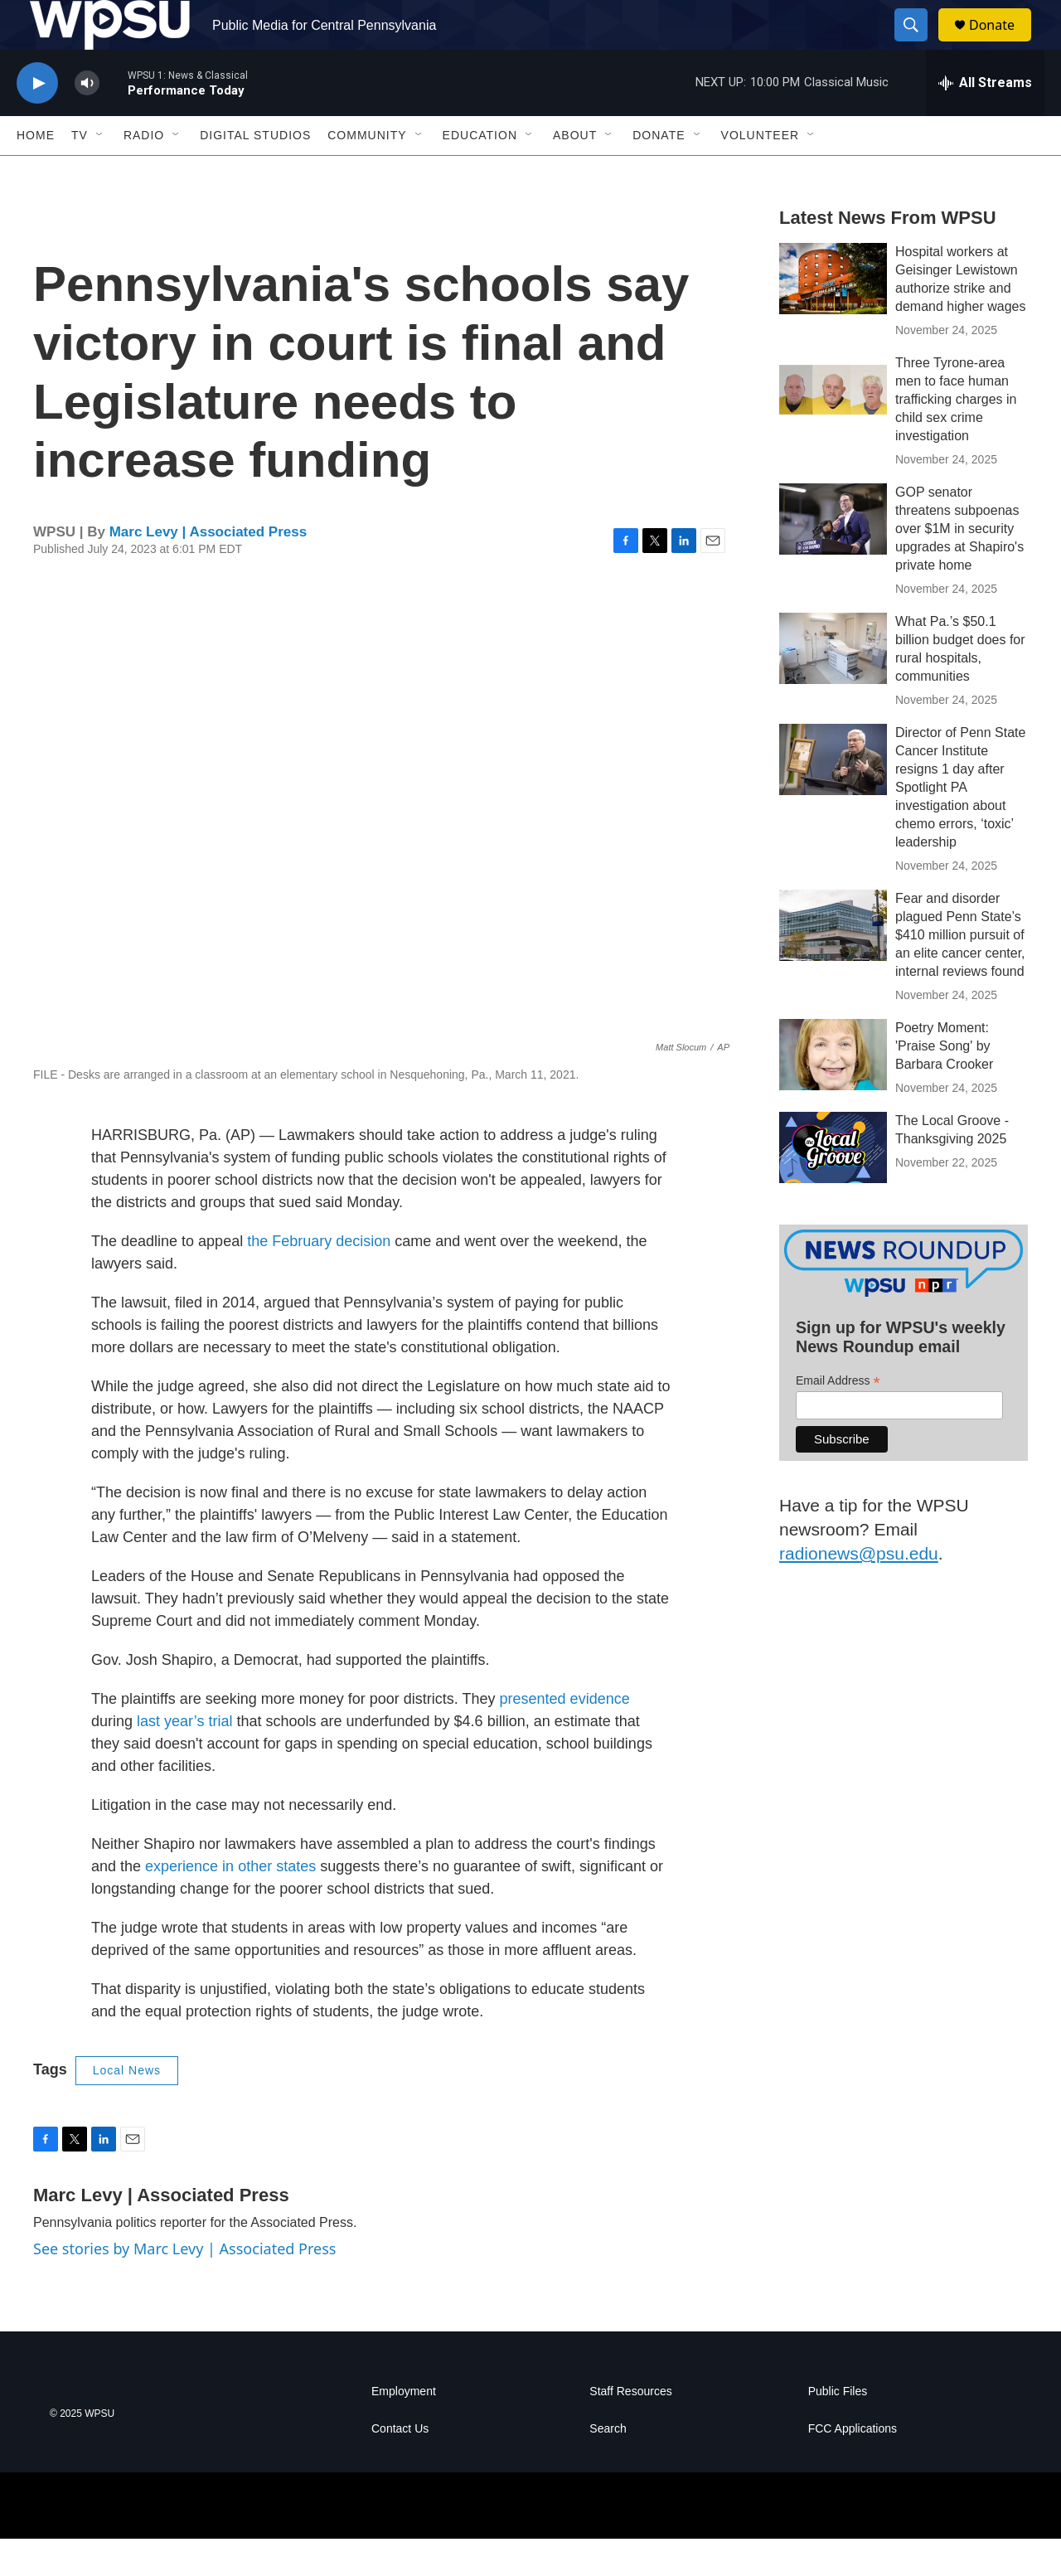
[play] (37, 120)
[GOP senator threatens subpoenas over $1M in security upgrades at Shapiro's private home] (833, 556)
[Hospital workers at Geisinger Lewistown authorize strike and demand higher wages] (833, 316)
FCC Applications (852, 2466)
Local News (127, 2107)
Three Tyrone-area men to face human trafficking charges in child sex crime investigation (955, 436)
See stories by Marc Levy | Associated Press (184, 2286)
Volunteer (760, 172)
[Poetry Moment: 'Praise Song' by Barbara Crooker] (833, 1092)
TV (79, 172)
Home (36, 172)
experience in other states (230, 1903)
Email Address (838, 1418)
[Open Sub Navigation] (100, 172)
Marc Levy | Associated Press (208, 569)
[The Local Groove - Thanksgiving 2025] (833, 1184)
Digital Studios (255, 172)
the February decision (318, 1278)
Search (607, 2466)
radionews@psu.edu (858, 1590)
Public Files (838, 2429)
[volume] (87, 120)
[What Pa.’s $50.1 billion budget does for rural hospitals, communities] (833, 685)
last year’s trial (184, 1758)
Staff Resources (630, 2429)
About (575, 172)
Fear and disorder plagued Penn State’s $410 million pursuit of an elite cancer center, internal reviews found (960, 972)
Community (366, 172)
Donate (1002, 43)
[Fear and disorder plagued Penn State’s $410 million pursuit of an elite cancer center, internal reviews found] (833, 962)
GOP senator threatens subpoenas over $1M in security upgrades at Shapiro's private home (959, 565)
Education (480, 172)
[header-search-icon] (918, 44)
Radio (144, 172)
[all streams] (985, 120)
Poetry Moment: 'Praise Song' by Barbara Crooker (944, 1083)
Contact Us (400, 2466)
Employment (403, 2429)
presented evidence (565, 1736)
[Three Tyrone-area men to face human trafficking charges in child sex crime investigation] (833, 427)
